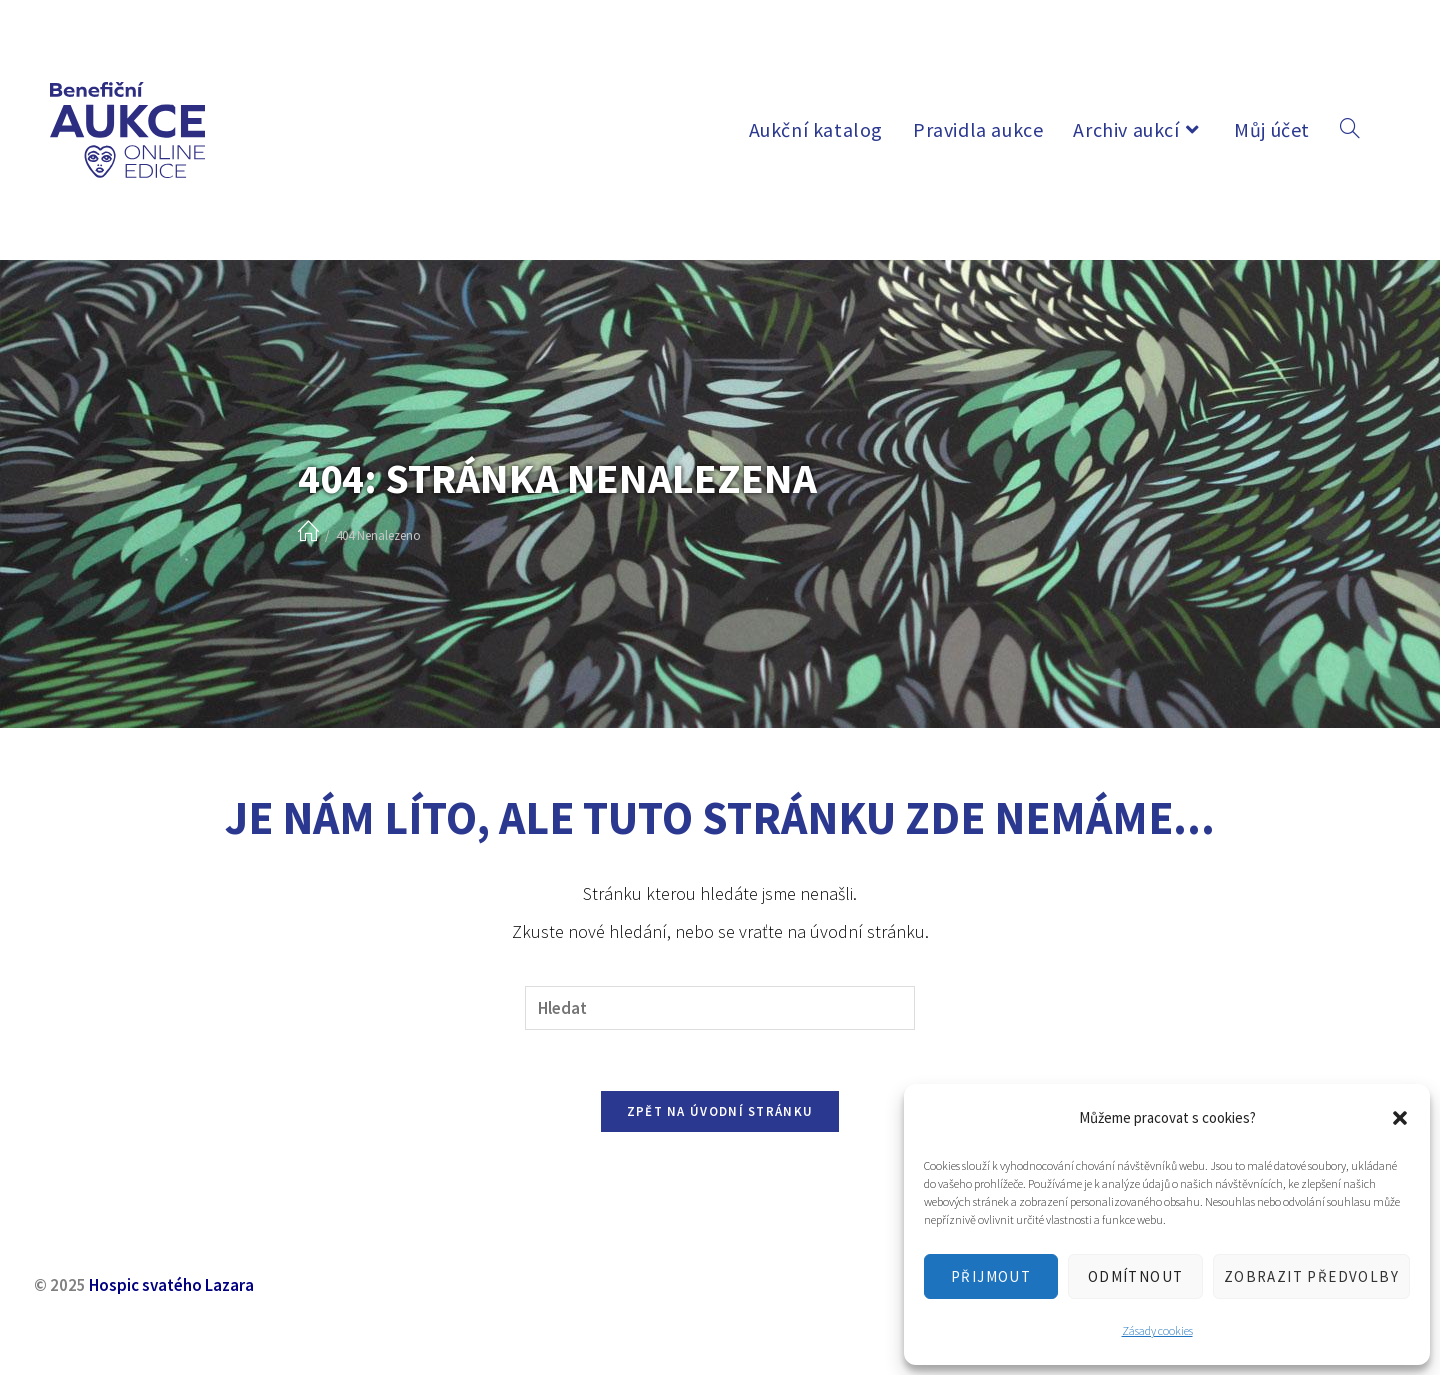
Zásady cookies (1157, 1330)
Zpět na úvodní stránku (720, 1111)
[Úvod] (308, 532)
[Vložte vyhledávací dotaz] (720, 1008)
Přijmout (991, 1276)
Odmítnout (1136, 1276)
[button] (1400, 1118)
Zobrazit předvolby (1311, 1276)
